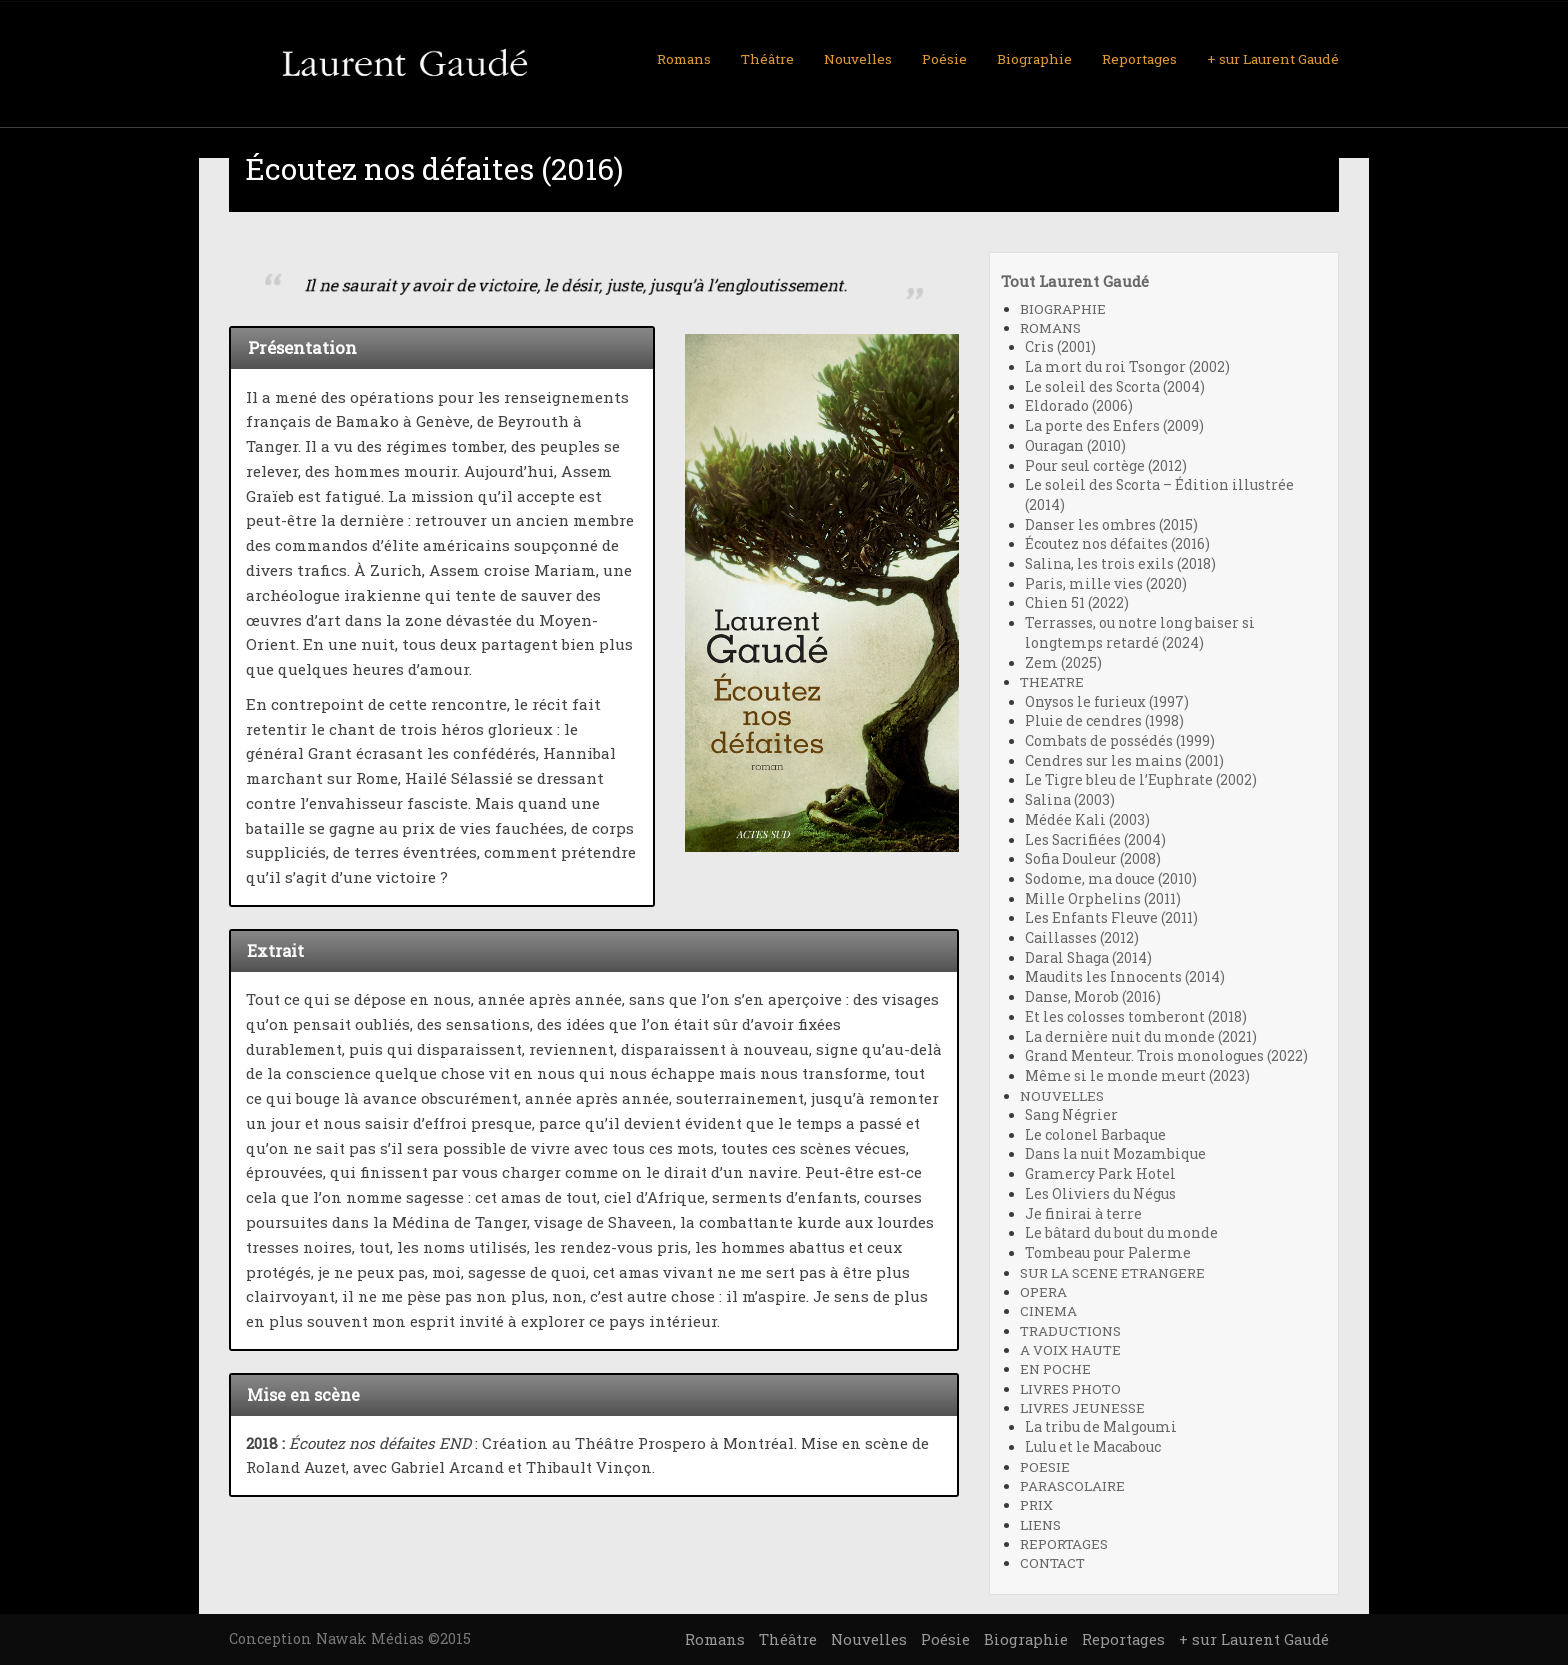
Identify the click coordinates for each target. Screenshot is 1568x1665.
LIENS (1040, 1525)
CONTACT (1052, 1563)
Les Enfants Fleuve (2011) (1111, 918)
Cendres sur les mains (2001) (1124, 761)
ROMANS (1050, 328)
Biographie (1034, 59)
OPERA (1043, 1292)
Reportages (1139, 59)
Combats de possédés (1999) (1120, 741)
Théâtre (767, 59)
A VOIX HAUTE (1070, 1350)
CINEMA (1048, 1311)
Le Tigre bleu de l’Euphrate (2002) (1141, 780)
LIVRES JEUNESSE (1082, 1408)
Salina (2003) (1070, 800)
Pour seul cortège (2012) (1106, 466)
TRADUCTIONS (1070, 1331)
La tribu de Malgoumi (1101, 1427)
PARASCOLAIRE (1072, 1486)
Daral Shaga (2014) (1088, 958)
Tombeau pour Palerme (1108, 1253)
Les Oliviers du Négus (1100, 1194)
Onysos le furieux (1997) (1107, 702)
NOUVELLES (1062, 1096)
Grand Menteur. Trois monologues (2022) (1166, 1056)
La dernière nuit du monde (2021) (1141, 1037)
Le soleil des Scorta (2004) (1115, 387)
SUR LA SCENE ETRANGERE (1112, 1273)
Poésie (944, 59)
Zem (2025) (1063, 663)
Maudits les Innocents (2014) (1125, 977)
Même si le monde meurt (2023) (1137, 1076)
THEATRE (1052, 682)
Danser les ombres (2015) (1111, 525)
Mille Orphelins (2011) (1103, 899)
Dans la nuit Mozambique (1115, 1154)
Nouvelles (858, 59)
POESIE (1045, 1467)
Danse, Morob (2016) (1093, 997)
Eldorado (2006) (1079, 406)
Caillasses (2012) (1082, 938)
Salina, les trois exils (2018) (1120, 564)
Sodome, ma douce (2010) (1111, 879)
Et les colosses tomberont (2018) (1136, 1017)
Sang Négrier (1071, 1115)
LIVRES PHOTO (1070, 1389)
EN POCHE (1055, 1369)
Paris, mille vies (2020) (1106, 584)
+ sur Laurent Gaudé (1273, 59)
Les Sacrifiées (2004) (1095, 840)
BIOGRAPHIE (1063, 309)
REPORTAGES (1064, 1544)
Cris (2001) (1060, 347)
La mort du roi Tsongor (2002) (1127, 367)
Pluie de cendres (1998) (1104, 721)
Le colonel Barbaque (1095, 1135)
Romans (684, 59)
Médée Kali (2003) (1087, 820)
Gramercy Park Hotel (1100, 1174)
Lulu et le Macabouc (1093, 1447)
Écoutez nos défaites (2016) (1117, 544)
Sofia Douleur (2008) (1093, 859)
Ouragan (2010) (1075, 446)
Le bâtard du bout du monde (1121, 1233)
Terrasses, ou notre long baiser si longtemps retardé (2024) (1140, 633)
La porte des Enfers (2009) (1114, 426)
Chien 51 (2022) (1077, 603)
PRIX (1036, 1505)
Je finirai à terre (1083, 1214)
